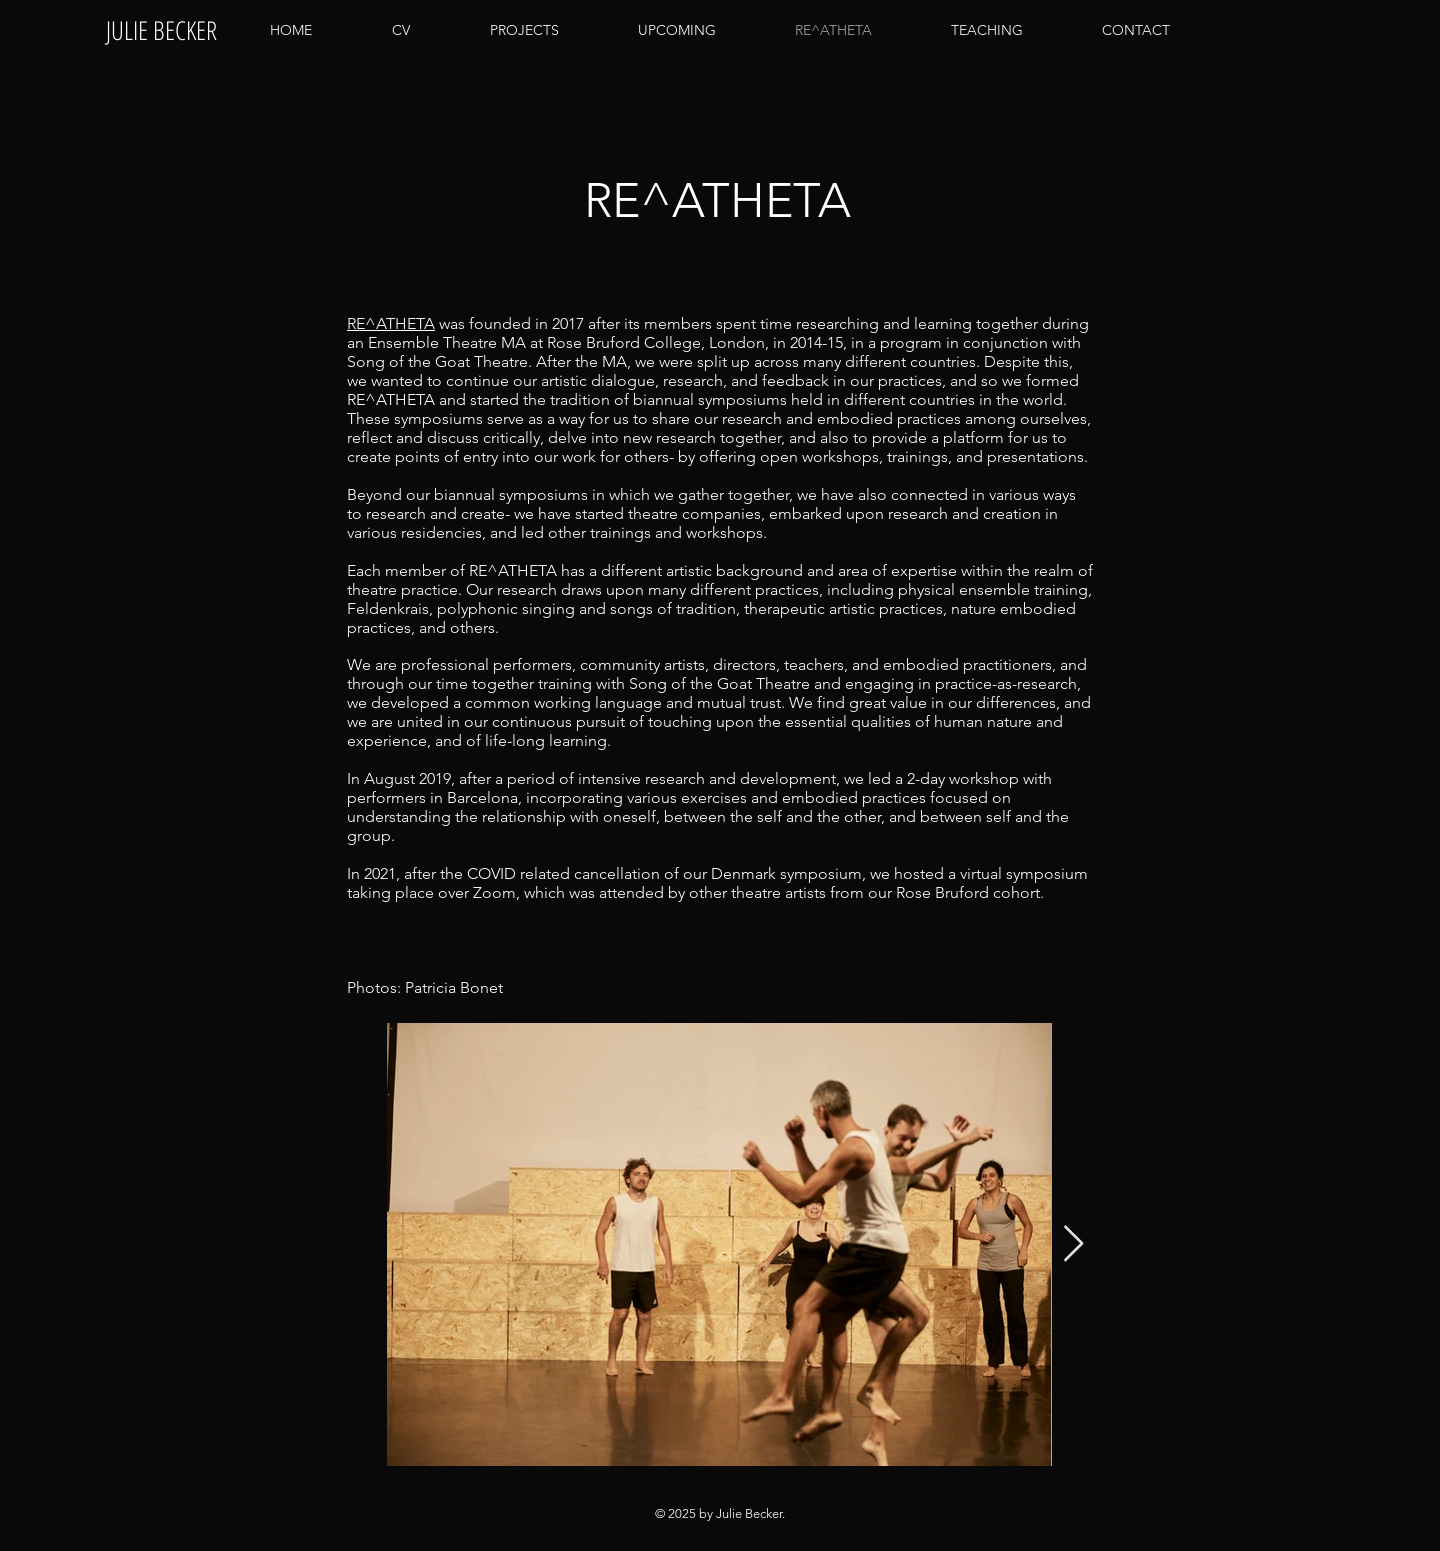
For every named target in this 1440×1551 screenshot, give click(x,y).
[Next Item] (1073, 1244)
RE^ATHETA (391, 323)
